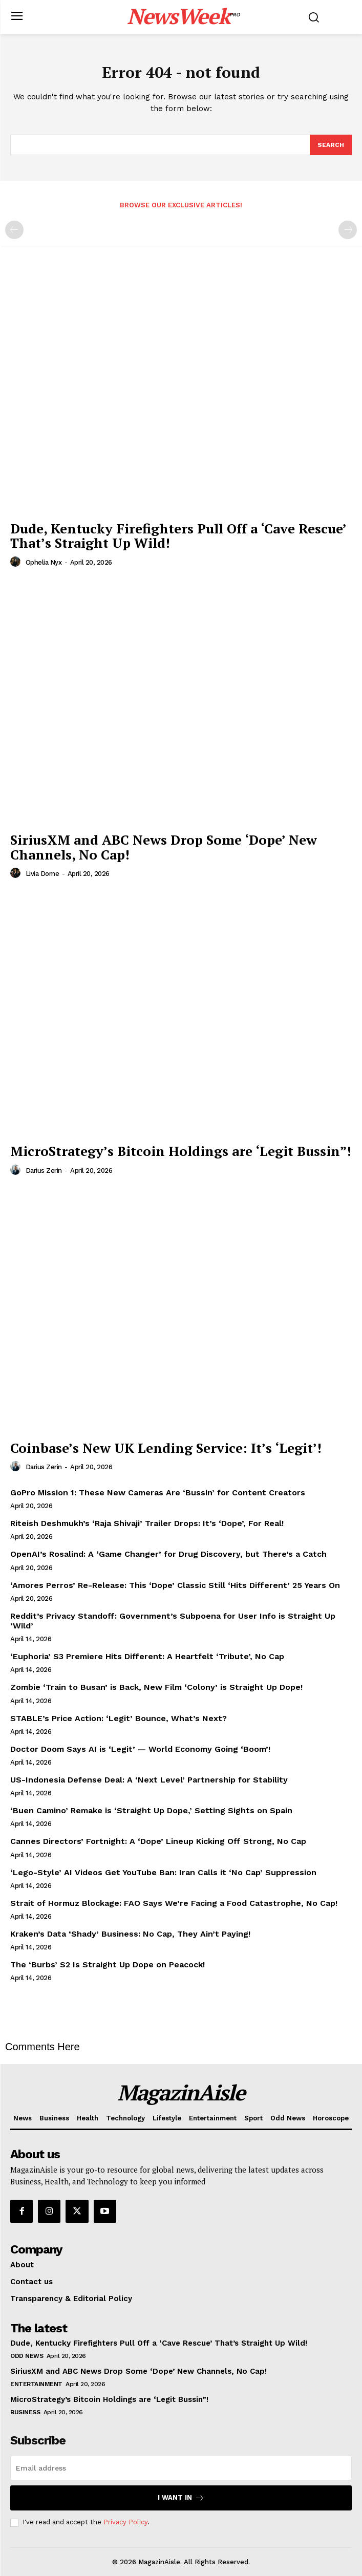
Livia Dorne (42, 873)
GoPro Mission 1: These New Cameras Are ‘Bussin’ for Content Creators (157, 1492)
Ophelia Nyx (44, 562)
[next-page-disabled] (347, 230)
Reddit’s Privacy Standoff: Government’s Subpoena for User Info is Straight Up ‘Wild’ (172, 1620)
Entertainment (36, 2384)
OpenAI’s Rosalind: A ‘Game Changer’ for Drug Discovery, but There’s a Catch (168, 1554)
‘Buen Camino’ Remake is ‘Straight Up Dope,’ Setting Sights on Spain (151, 1810)
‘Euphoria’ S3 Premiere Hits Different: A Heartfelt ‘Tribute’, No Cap (147, 1656)
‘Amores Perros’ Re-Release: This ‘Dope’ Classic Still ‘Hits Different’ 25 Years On (175, 1585)
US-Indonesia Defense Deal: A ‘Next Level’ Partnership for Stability (149, 1780)
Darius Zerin (44, 1170)
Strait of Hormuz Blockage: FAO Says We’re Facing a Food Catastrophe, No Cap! (173, 1903)
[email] (181, 2468)
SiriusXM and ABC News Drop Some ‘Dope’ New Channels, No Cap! (163, 847)
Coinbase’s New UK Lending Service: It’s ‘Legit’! (166, 1447)
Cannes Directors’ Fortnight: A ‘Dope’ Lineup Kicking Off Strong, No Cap (158, 1841)
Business (25, 2412)
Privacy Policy (125, 2522)
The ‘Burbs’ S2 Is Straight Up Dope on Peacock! (107, 1964)
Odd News (26, 2355)
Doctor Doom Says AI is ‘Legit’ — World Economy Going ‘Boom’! (140, 1749)
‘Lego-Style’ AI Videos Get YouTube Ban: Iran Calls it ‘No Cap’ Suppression (163, 1872)
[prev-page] (14, 230)
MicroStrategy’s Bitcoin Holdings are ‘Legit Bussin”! (180, 1151)
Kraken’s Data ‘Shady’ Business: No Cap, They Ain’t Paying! (130, 1934)
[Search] (331, 145)
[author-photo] (17, 562)
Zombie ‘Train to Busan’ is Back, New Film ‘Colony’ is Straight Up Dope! (156, 1687)
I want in (181, 2498)
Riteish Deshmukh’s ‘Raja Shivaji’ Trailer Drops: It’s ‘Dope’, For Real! (147, 1523)
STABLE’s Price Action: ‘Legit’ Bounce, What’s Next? (118, 1718)
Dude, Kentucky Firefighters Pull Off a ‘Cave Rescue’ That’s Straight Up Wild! (178, 536)
